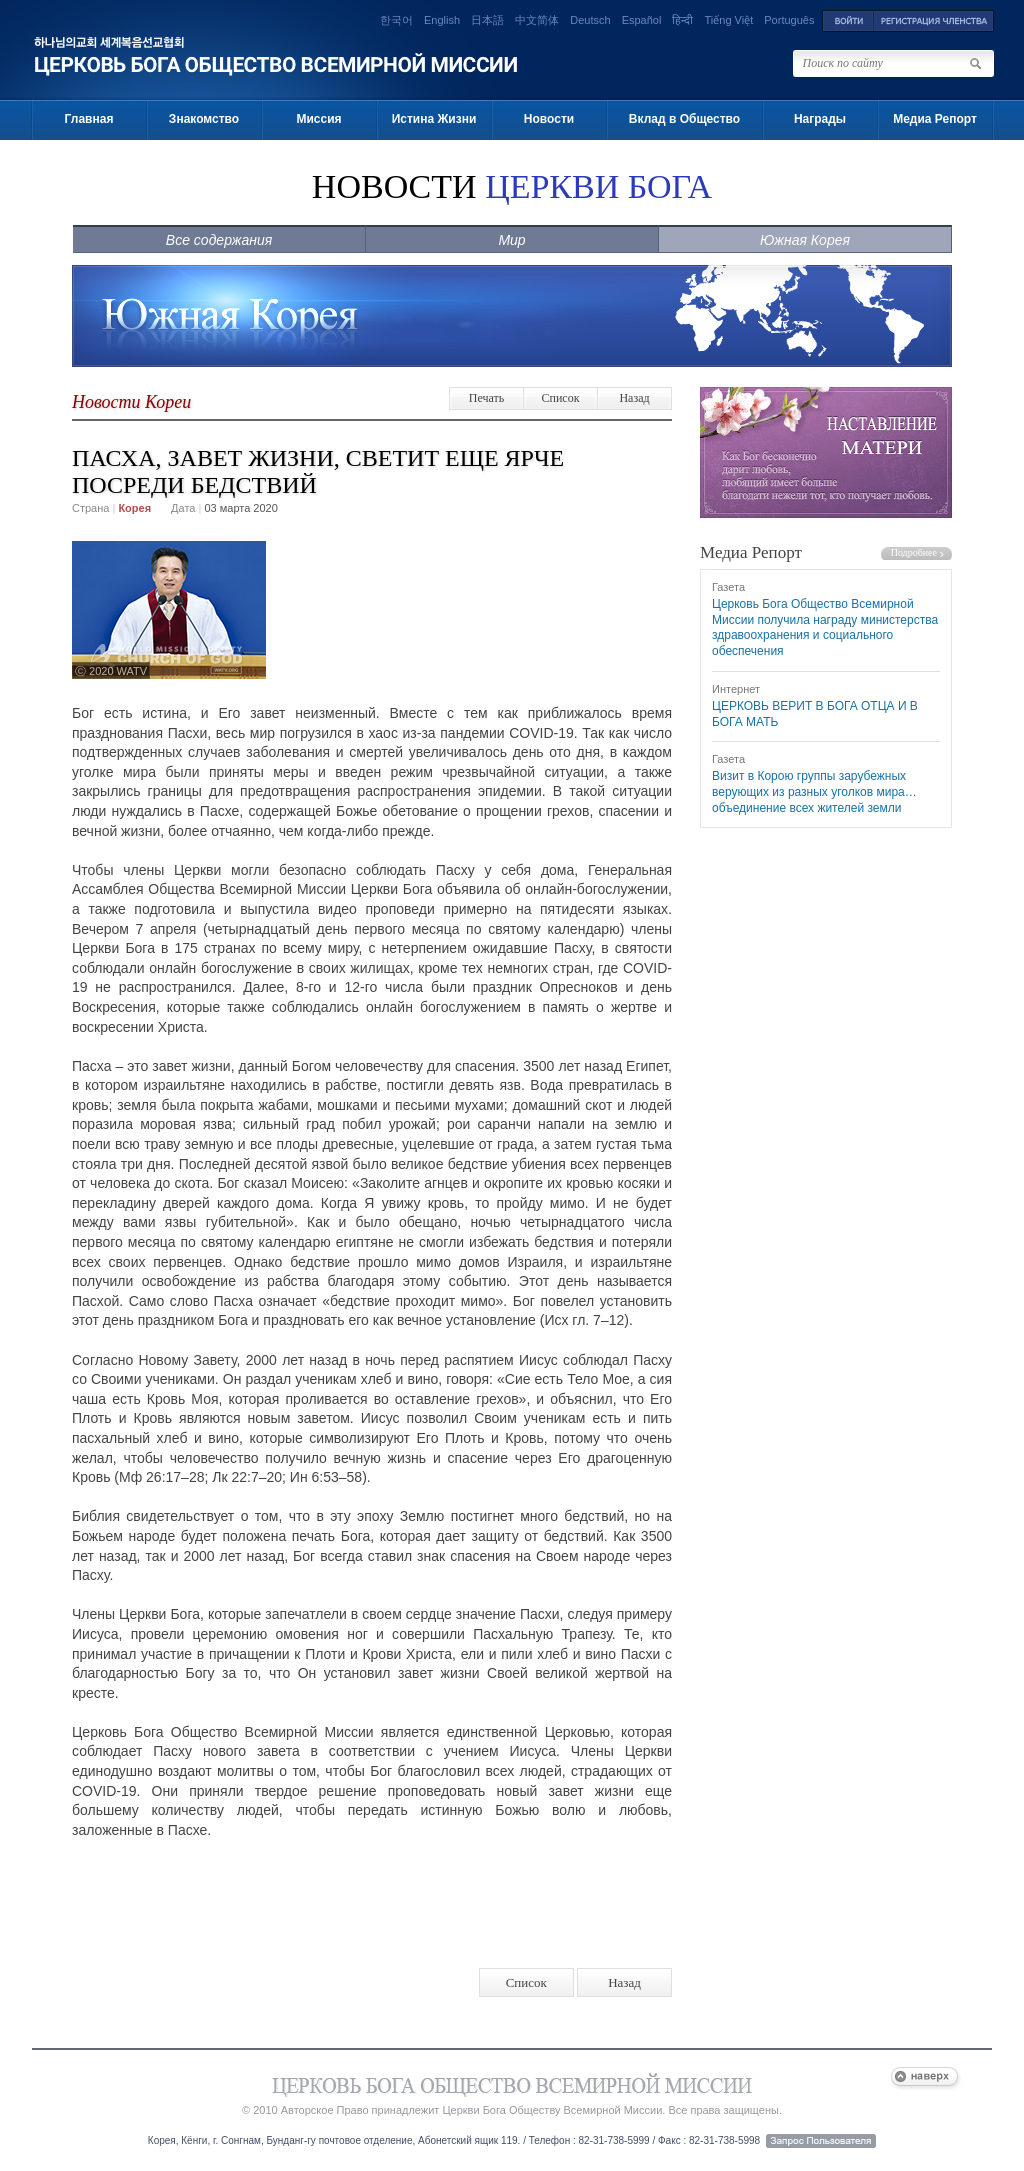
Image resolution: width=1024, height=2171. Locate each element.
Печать (486, 398)
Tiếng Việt (729, 20)
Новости (549, 119)
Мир (511, 240)
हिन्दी (682, 20)
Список (560, 398)
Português (789, 20)
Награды (820, 119)
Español (642, 20)
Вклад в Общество (684, 119)
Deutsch (590, 20)
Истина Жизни (434, 119)
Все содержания (219, 240)
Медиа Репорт (935, 119)
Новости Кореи (131, 402)
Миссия (318, 119)
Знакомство (204, 119)
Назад (634, 398)
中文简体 (537, 20)
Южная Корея (805, 240)
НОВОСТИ (512, 186)
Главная (89, 119)
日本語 (487, 20)
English (442, 20)
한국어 (396, 20)
